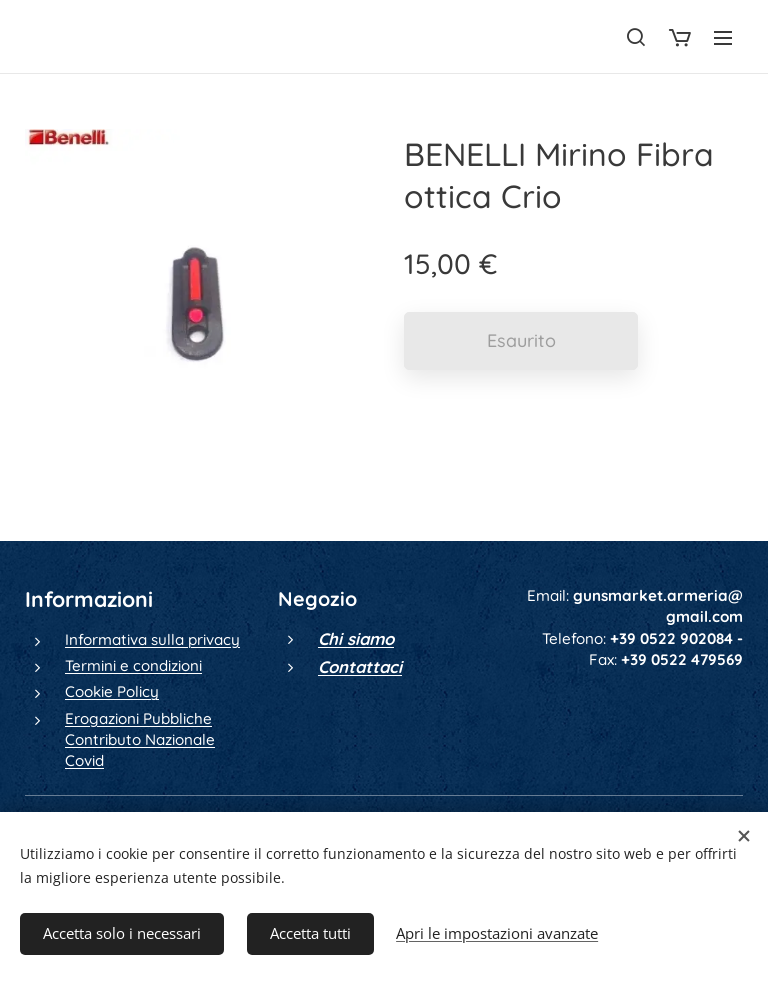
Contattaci (360, 666)
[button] (636, 37)
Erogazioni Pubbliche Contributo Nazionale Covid (140, 740)
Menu (723, 38)
